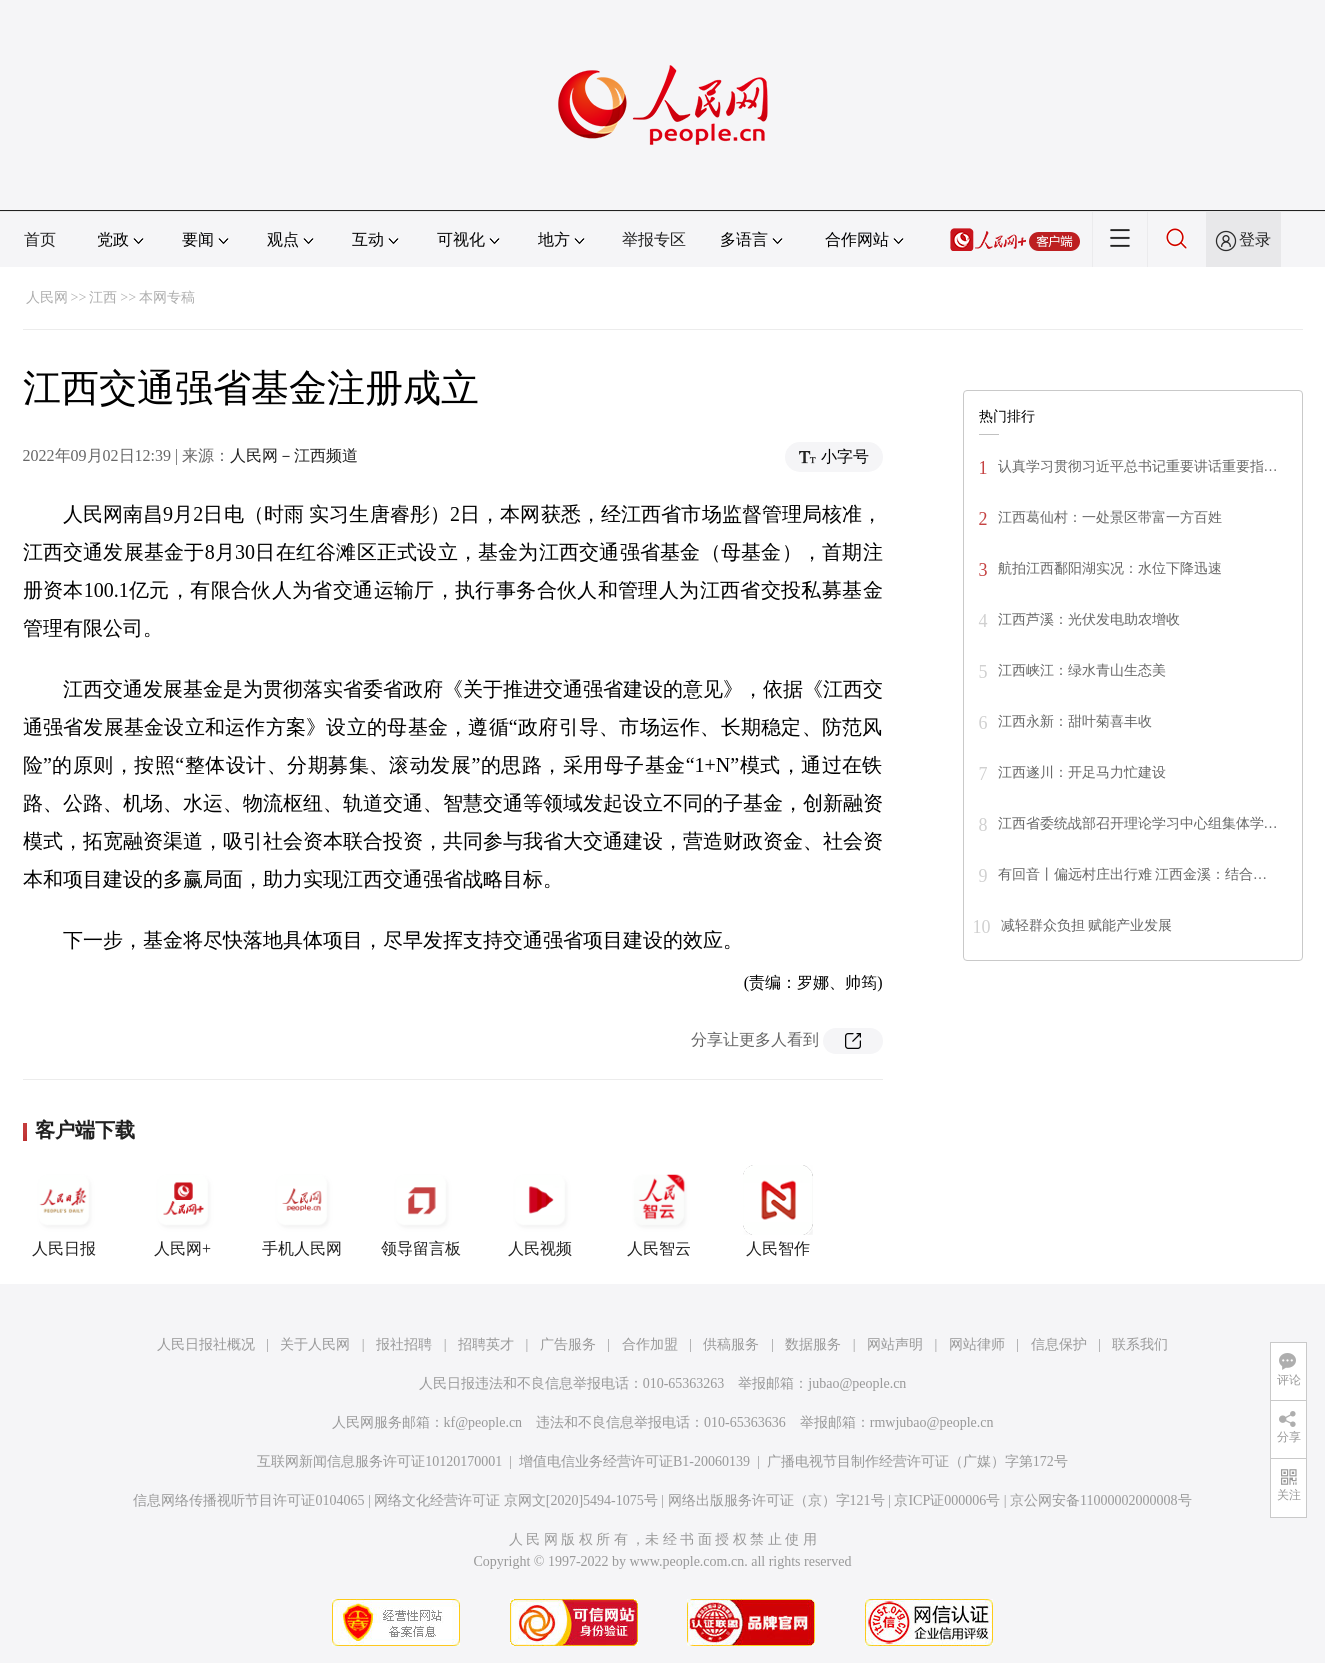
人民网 (47, 297)
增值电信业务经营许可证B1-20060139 (634, 1461)
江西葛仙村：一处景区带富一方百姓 (1110, 517)
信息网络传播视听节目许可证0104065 (248, 1500)
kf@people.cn (483, 1422)
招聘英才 (486, 1344)
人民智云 (659, 1211)
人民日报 (64, 1211)
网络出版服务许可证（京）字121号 (776, 1500)
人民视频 (540, 1211)
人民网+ (183, 1211)
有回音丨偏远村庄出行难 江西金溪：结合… (1133, 874)
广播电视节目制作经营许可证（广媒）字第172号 (917, 1461)
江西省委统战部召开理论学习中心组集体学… (1138, 823)
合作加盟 (650, 1344)
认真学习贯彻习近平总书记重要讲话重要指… (1138, 466)
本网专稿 (167, 297)
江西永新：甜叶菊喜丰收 (1075, 721)
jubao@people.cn (857, 1383)
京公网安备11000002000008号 (1100, 1500)
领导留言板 (421, 1211)
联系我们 (1140, 1344)
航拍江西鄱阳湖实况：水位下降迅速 (1110, 568)
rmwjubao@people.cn (932, 1422)
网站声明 (895, 1344)
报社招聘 (404, 1344)
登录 (1255, 239)
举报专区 (654, 239)
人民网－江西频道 (294, 455)
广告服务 (568, 1344)
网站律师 (977, 1344)
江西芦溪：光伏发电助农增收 (1089, 619)
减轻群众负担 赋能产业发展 (1087, 925)
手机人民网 (302, 1211)
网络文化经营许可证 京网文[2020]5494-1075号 (516, 1500)
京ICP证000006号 (947, 1500)
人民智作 (778, 1211)
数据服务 (813, 1344)
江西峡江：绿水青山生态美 (1082, 670)
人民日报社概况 (206, 1344)
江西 (103, 297)
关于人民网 (315, 1344)
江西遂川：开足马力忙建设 (1082, 772)
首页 (40, 239)
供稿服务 (731, 1344)
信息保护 (1059, 1344)
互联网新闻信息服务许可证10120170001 (379, 1461)
